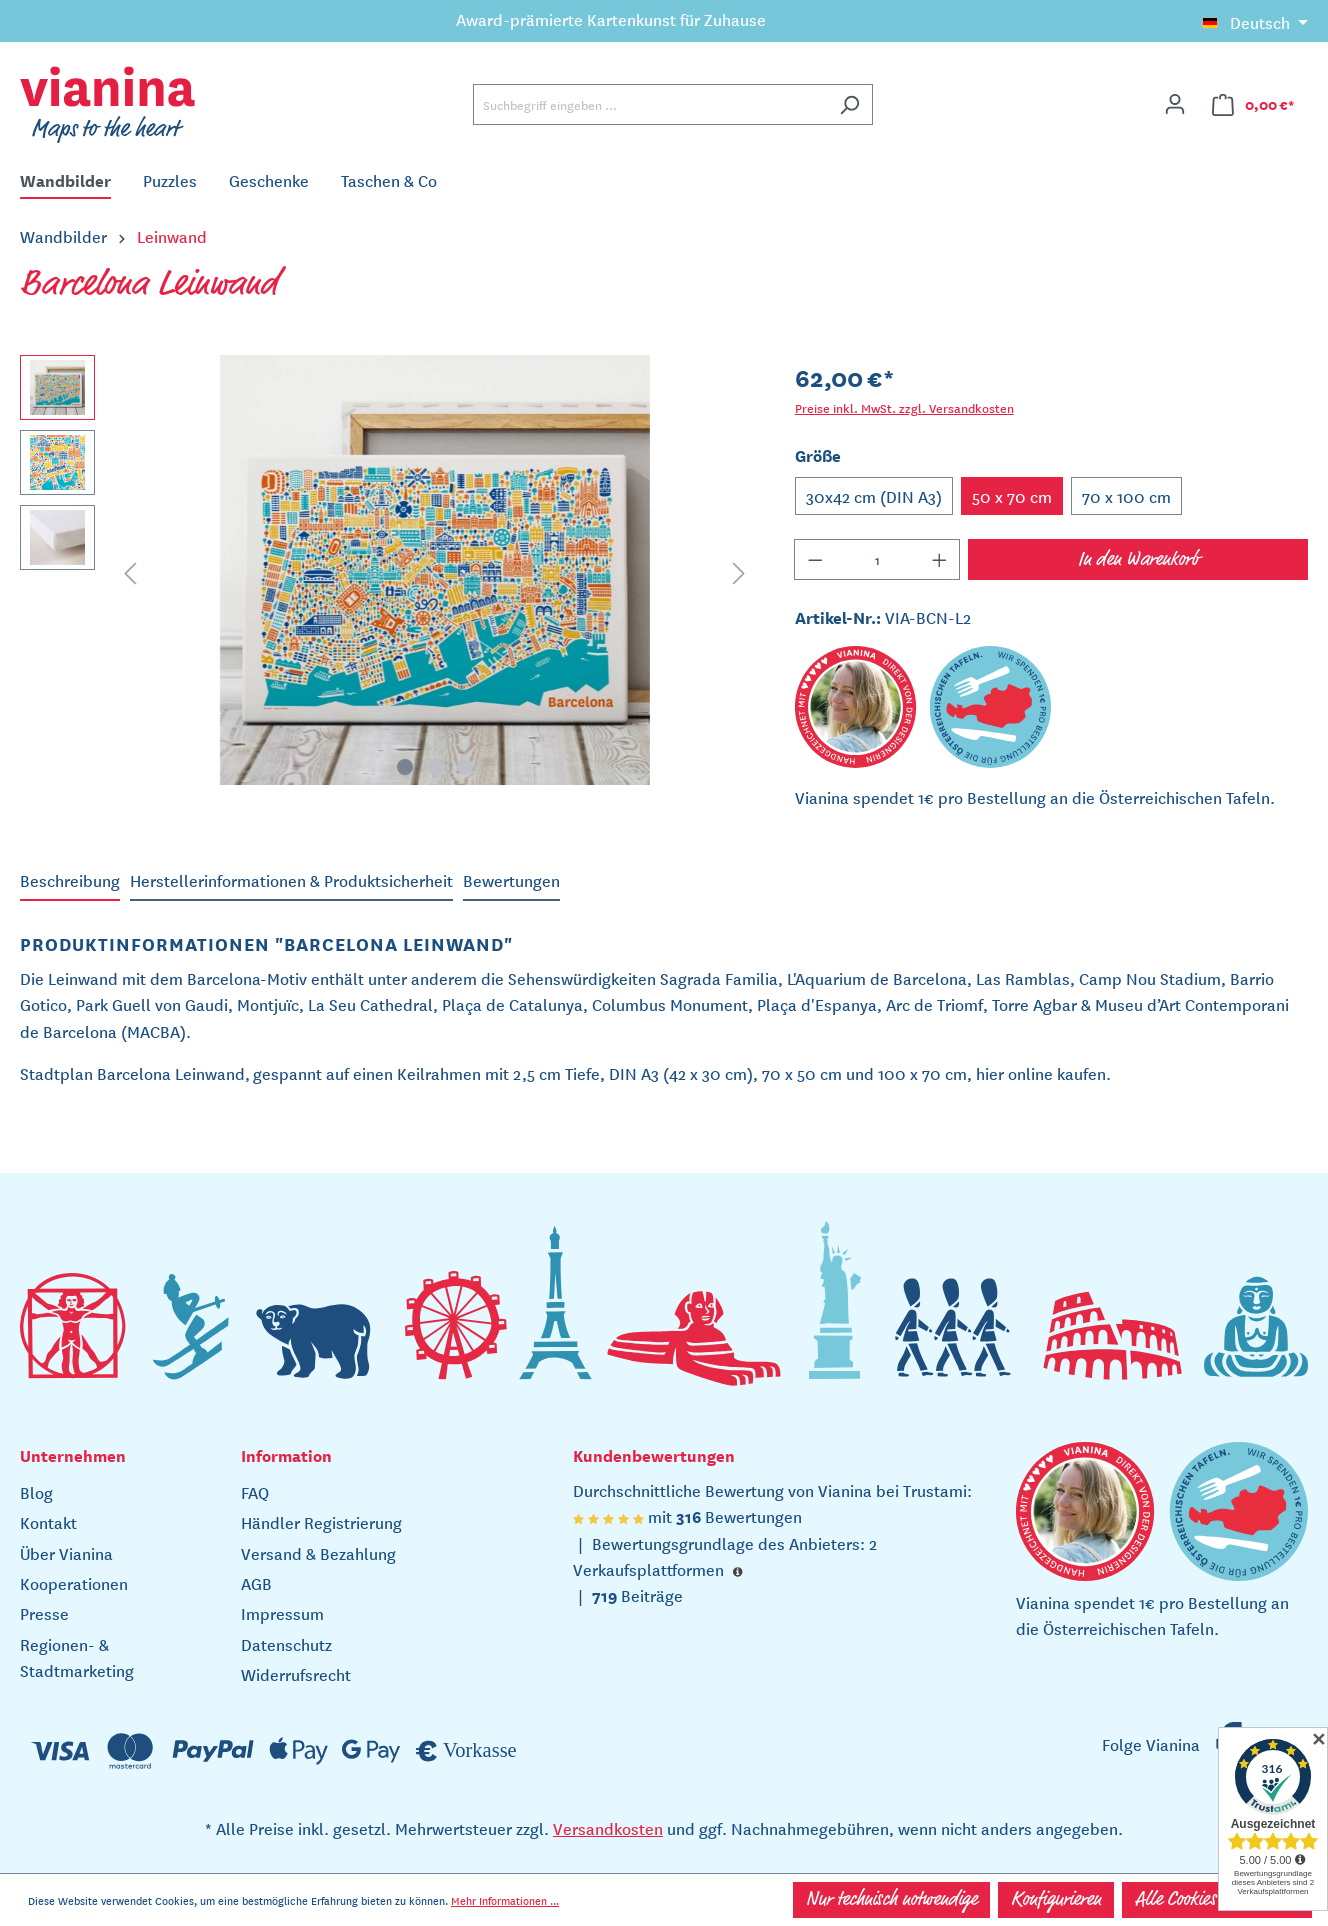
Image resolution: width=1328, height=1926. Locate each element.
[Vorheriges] (130, 570)
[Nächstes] (739, 570)
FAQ (255, 1492)
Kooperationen (74, 1583)
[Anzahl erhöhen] (940, 559)
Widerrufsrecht (296, 1674)
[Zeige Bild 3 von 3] (465, 767)
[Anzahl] (877, 559)
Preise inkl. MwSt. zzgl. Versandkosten (904, 407)
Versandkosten (608, 1828)
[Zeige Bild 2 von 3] (435, 767)
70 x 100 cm (1126, 496)
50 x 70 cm (1012, 496)
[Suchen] (849, 104)
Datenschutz (286, 1644)
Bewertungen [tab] (511, 880)
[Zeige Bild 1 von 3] (405, 767)
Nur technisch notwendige (891, 1900)
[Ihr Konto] (1175, 104)
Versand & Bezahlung (318, 1553)
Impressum (282, 1613)
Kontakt (48, 1522)
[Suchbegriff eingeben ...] (650, 104)
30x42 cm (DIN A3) (874, 496)
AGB (256, 1583)
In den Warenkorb (1138, 560)
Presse (44, 1613)
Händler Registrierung (321, 1522)
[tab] (70, 881)
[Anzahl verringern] (815, 559)
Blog (36, 1492)
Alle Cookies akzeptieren (1217, 1900)
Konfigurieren (1056, 1900)
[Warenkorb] (1253, 104)
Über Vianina (66, 1553)
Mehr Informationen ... (505, 1900)
